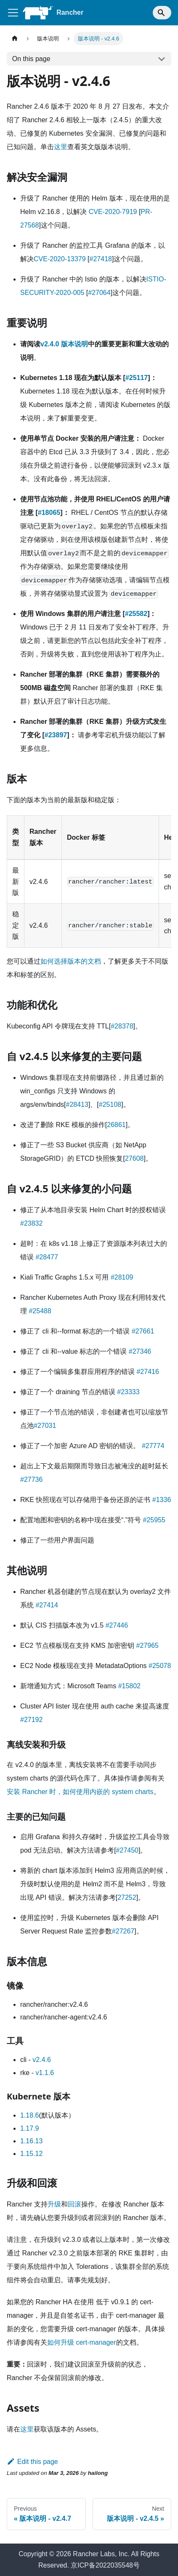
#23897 (56, 735)
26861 (116, 1124)
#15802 (129, 1686)
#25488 (40, 1311)
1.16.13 (31, 2141)
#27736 (31, 1479)
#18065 (49, 512)
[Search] (162, 12)
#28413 (77, 1104)
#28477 (46, 1257)
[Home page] (15, 38)
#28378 (122, 1026)
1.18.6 (29, 2115)
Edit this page (32, 2461)
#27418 (101, 258)
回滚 (74, 2204)
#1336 (161, 1499)
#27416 (147, 1371)
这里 (60, 146)
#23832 (31, 1223)
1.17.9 (29, 2128)
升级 (54, 2204)
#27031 (45, 1425)
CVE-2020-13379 (60, 258)
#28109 (122, 1277)
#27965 (147, 1645)
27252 (126, 1897)
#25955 (154, 1520)
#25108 (110, 1104)
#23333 (128, 1391)
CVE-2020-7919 (113, 211)
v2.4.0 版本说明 (64, 344)
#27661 (143, 1331)
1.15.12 (31, 2153)
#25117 (136, 377)
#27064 (99, 292)
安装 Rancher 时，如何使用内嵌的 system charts (80, 1791)
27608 (134, 1158)
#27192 (31, 1719)
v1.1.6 (44, 2072)
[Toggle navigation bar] (13, 12)
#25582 (136, 613)
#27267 (123, 1931)
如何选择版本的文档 (70, 961)
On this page (31, 58)
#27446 (117, 1625)
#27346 (140, 1351)
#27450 (127, 1850)
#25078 (160, 1665)
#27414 (46, 1605)
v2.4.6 (41, 2059)
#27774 (153, 1445)
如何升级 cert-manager (81, 2342)
